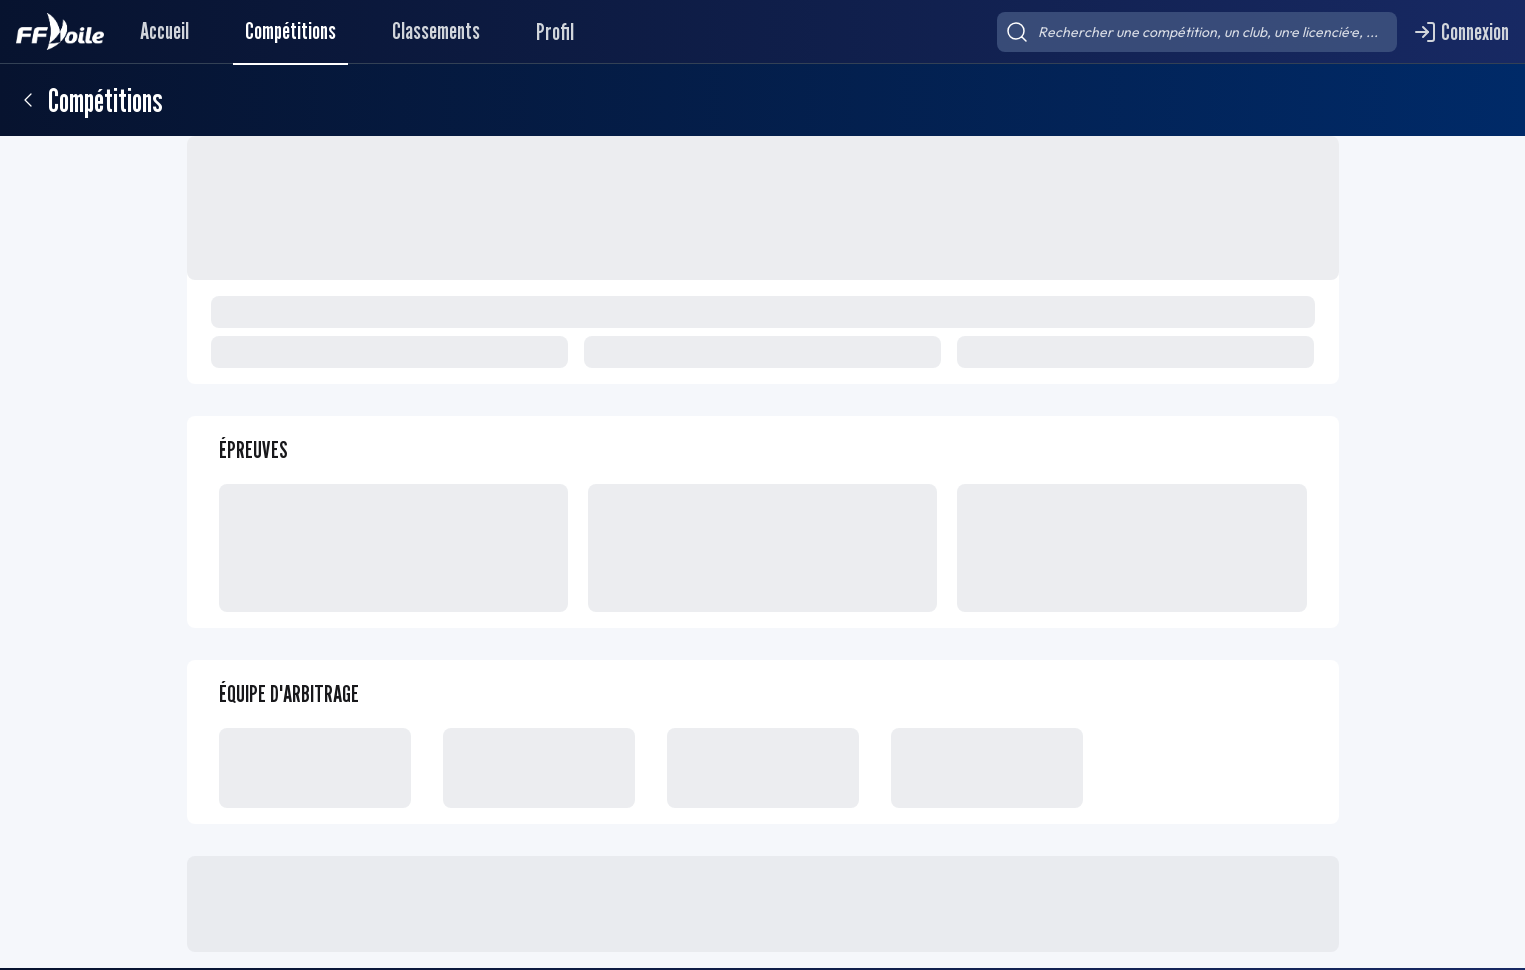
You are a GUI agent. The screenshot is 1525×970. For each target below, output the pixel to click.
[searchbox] (1197, 32)
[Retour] (28, 100)
